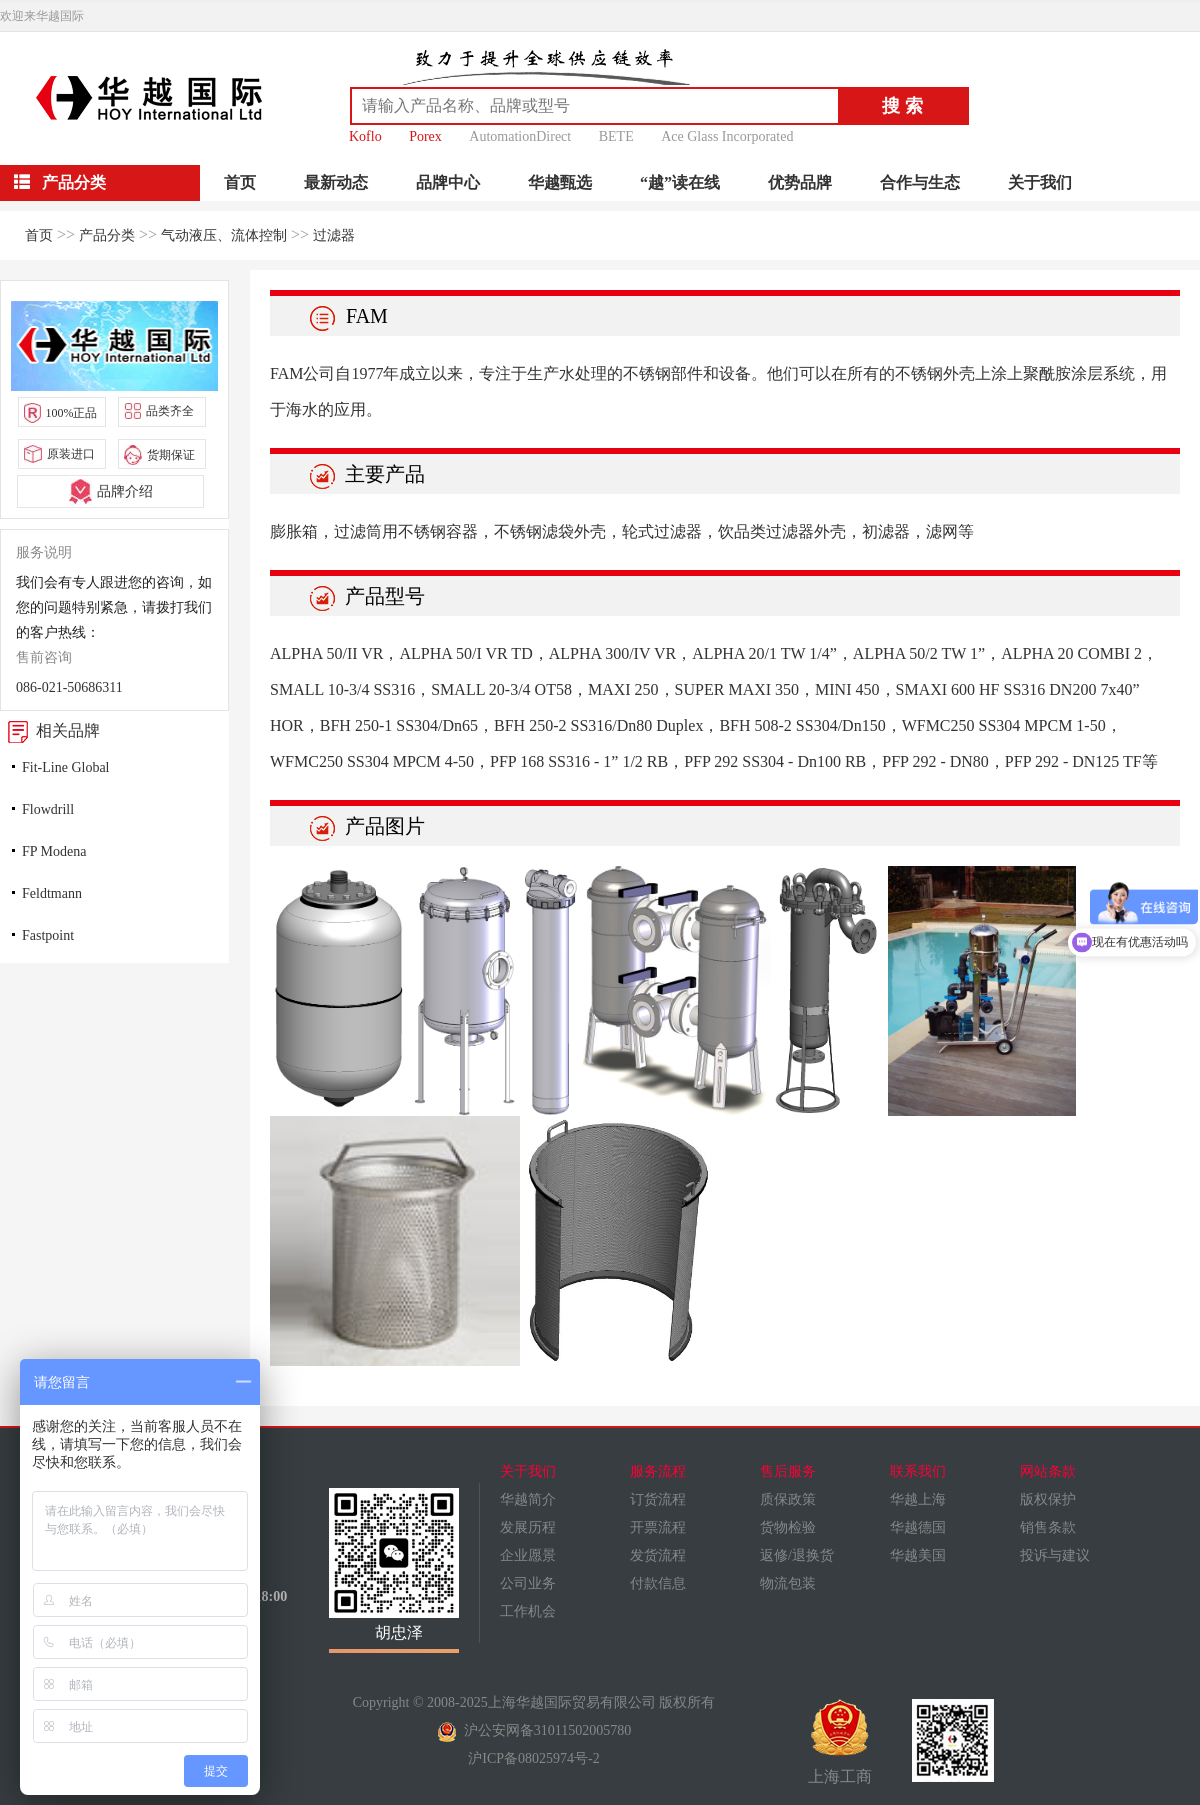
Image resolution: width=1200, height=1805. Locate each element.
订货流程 (658, 1499)
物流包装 (788, 1583)
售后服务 (788, 1471)
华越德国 (918, 1527)
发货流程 (658, 1555)
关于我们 (1040, 182)
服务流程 (658, 1471)
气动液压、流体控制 (224, 235)
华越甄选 (560, 182)
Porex (425, 136)
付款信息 (658, 1583)
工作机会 (528, 1611)
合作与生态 (920, 182)
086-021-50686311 (69, 687)
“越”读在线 (680, 182)
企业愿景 (528, 1555)
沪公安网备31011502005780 (534, 1730)
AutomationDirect (520, 136)
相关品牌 (50, 730)
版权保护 (1048, 1499)
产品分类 (107, 235)
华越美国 (918, 1555)
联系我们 (918, 1471)
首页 (240, 182)
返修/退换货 (797, 1555)
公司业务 (528, 1583)
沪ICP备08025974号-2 (533, 1758)
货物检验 (788, 1527)
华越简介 (528, 1499)
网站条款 (1048, 1471)
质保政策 (788, 1499)
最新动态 (336, 182)
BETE (616, 136)
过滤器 (334, 235)
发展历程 (528, 1527)
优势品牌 (800, 182)
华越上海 (918, 1499)
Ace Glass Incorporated (727, 136)
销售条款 (1048, 1527)
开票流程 (658, 1527)
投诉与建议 (1055, 1555)
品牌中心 (448, 182)
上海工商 (840, 1742)
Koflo (365, 136)
